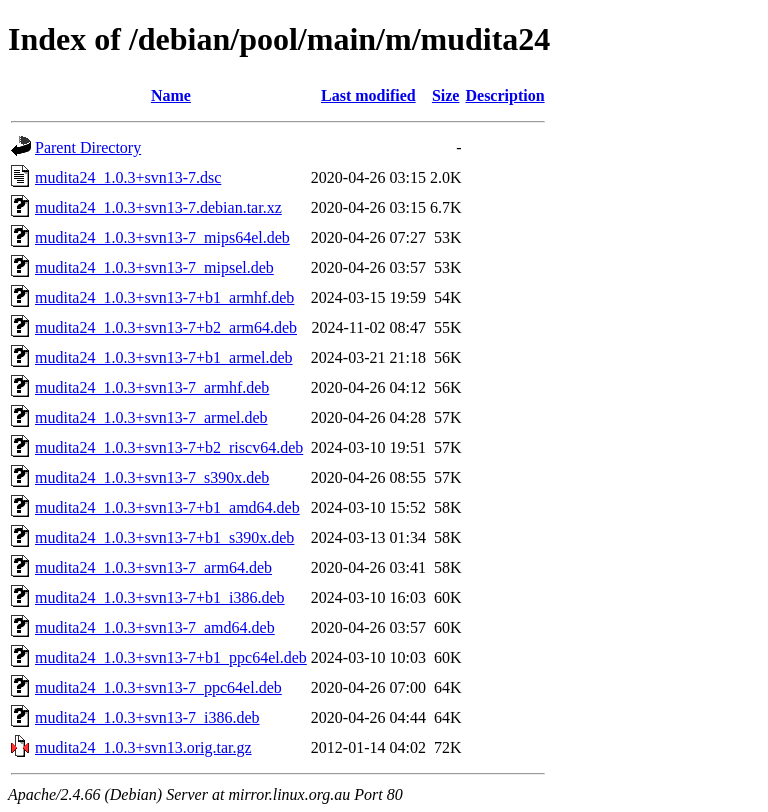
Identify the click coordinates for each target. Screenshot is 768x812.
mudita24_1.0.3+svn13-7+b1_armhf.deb (164, 297)
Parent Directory (88, 147)
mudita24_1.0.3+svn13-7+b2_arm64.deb (166, 327)
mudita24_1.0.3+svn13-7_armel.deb (151, 417)
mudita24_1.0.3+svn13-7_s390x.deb (152, 477)
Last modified (368, 95)
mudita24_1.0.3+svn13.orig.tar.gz (143, 747)
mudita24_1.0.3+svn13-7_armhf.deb (152, 387)
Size (446, 95)
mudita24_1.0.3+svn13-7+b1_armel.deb (164, 357)
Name (171, 95)
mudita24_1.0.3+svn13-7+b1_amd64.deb (167, 507)
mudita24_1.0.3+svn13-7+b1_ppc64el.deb (171, 657)
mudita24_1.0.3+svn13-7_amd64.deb (155, 627)
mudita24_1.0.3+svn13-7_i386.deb (147, 717)
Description (504, 95)
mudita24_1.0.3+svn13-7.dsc (128, 177)
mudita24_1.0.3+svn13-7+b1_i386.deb (160, 597)
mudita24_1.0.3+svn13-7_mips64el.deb (162, 237)
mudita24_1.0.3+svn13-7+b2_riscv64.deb (169, 447)
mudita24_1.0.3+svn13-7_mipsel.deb (154, 267)
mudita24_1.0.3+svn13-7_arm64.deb (153, 567)
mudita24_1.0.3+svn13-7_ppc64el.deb (158, 687)
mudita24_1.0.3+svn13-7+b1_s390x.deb (164, 537)
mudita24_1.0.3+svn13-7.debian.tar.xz (158, 207)
